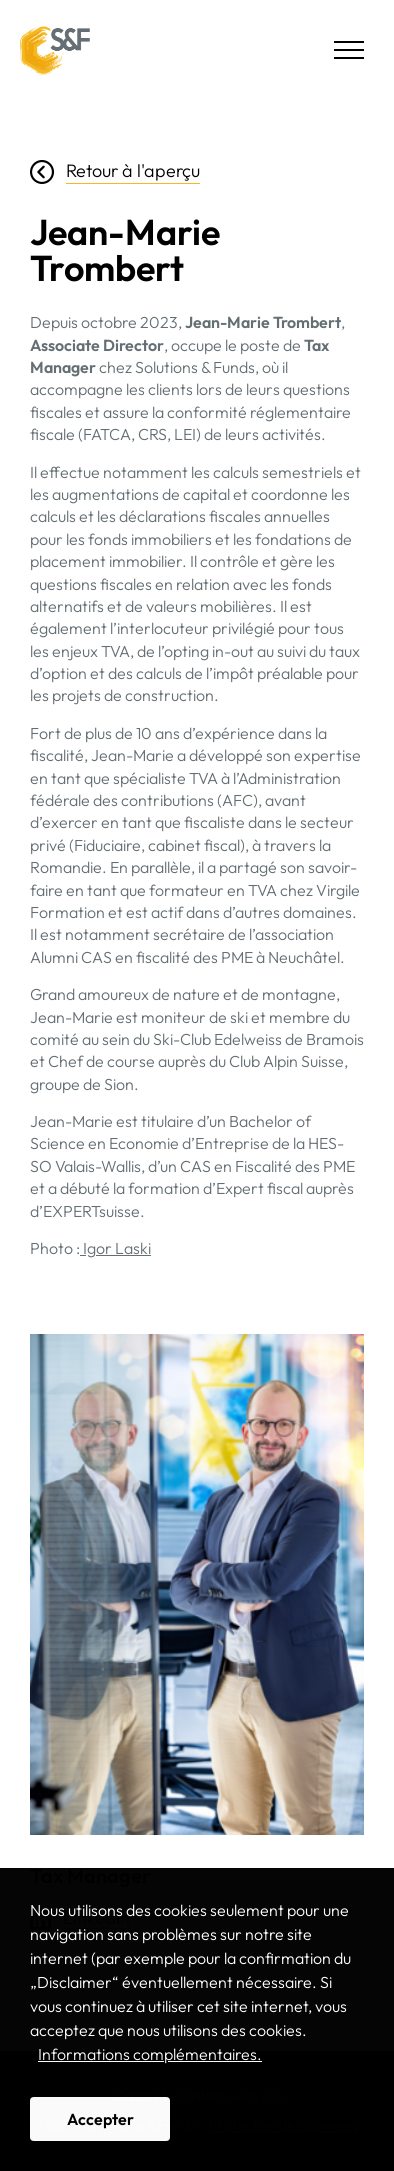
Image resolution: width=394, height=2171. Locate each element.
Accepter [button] (100, 2119)
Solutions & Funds (55, 50)
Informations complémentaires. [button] (150, 2054)
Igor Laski (115, 1248)
